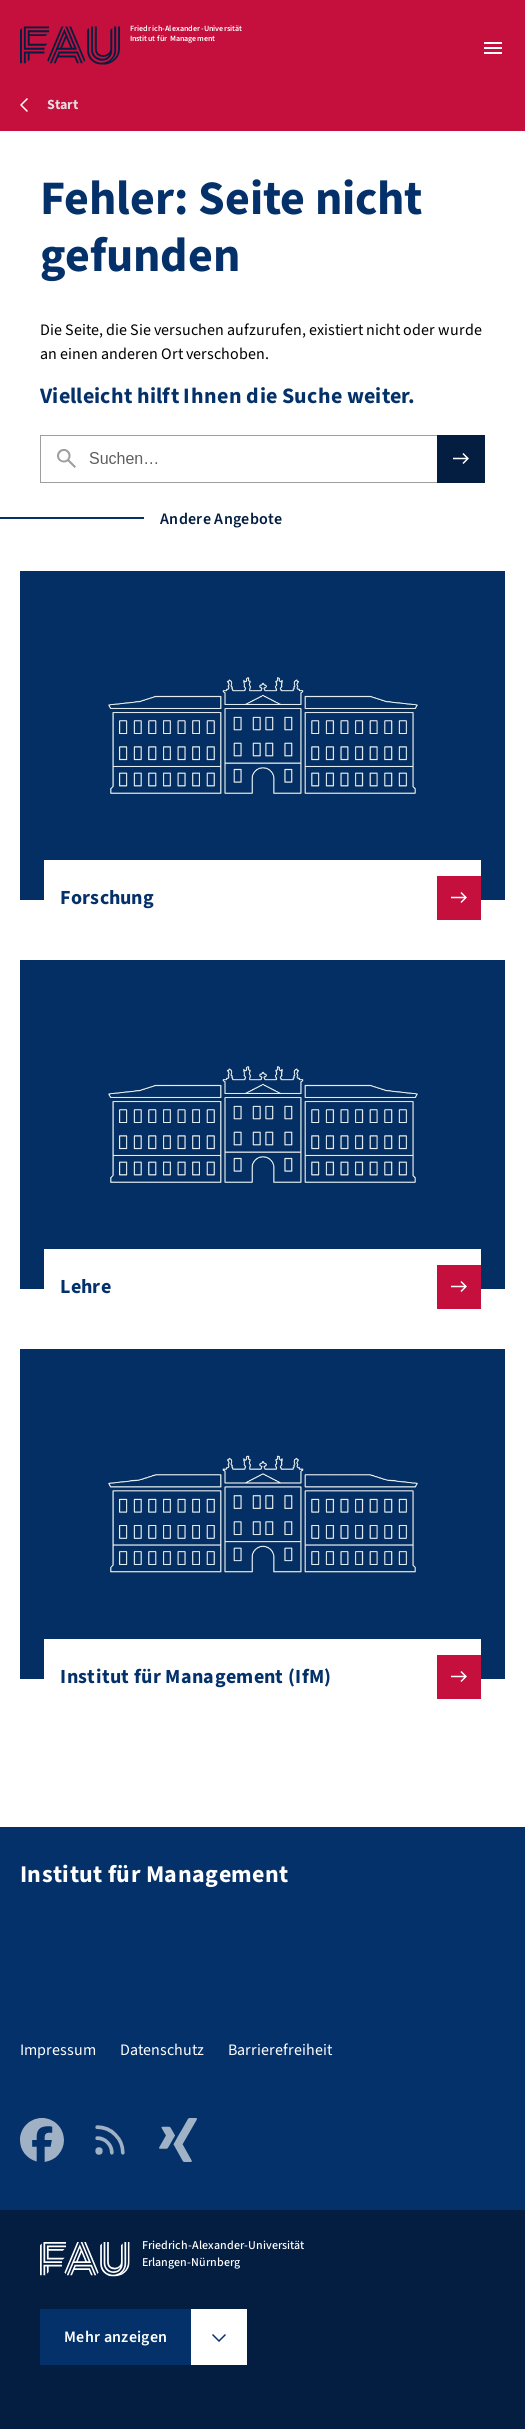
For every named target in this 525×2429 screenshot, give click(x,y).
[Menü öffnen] (493, 48)
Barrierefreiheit (280, 2050)
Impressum (58, 2050)
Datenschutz (162, 2050)
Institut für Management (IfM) (254, 1677)
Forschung (254, 898)
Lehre (254, 1287)
